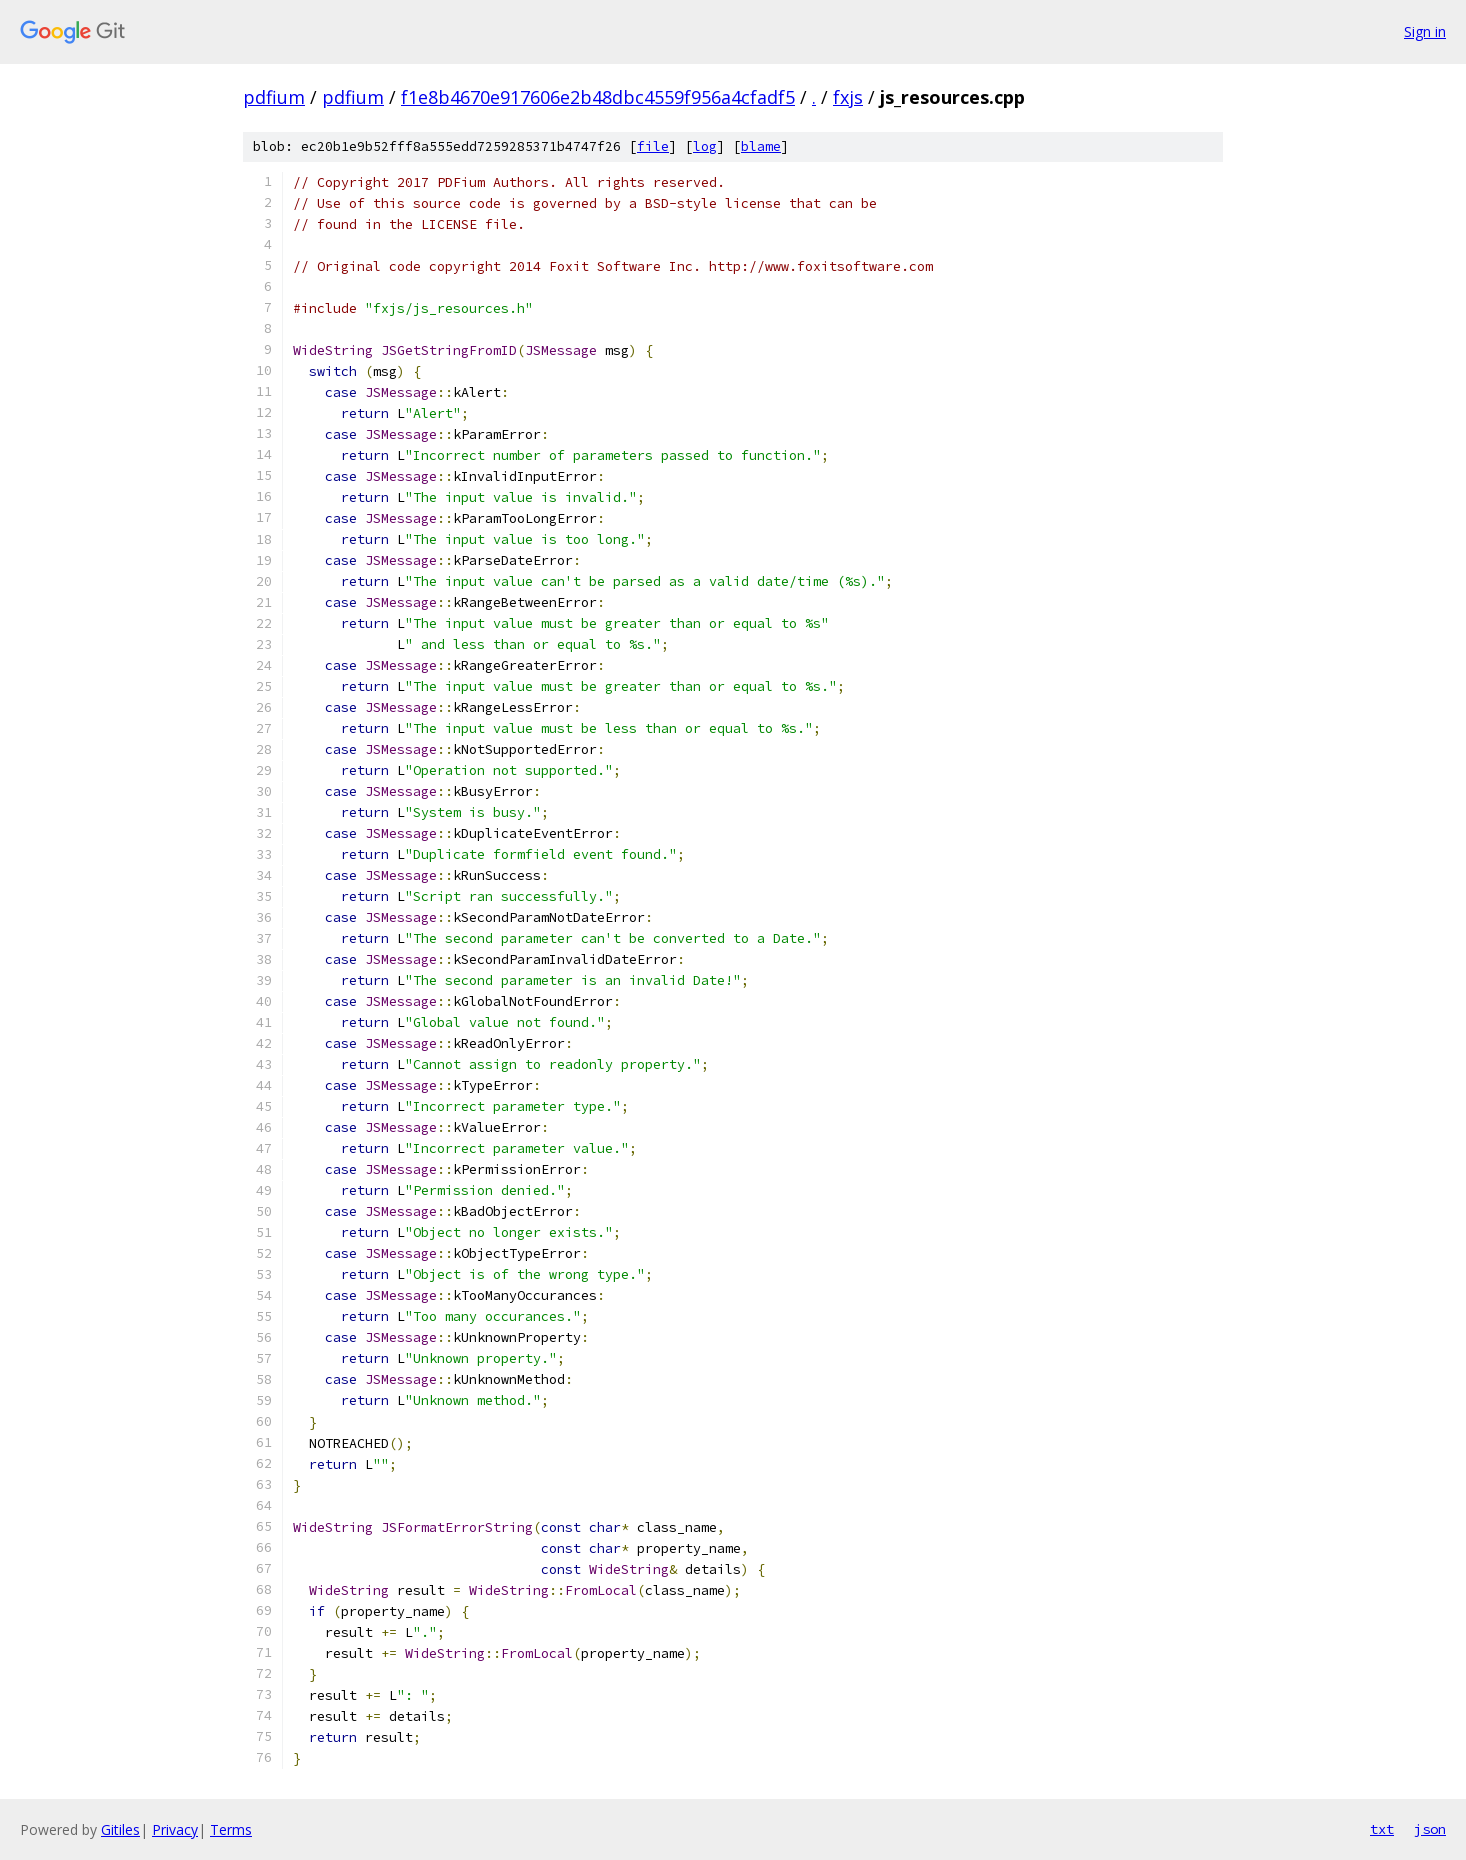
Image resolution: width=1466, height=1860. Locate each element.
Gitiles (120, 1829)
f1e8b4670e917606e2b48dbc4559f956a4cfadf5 (598, 97)
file (653, 146)
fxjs (848, 97)
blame (761, 146)
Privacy (175, 1829)
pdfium (274, 97)
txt (1382, 1829)
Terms (231, 1829)
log (705, 146)
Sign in (1425, 31)
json (1430, 1829)
